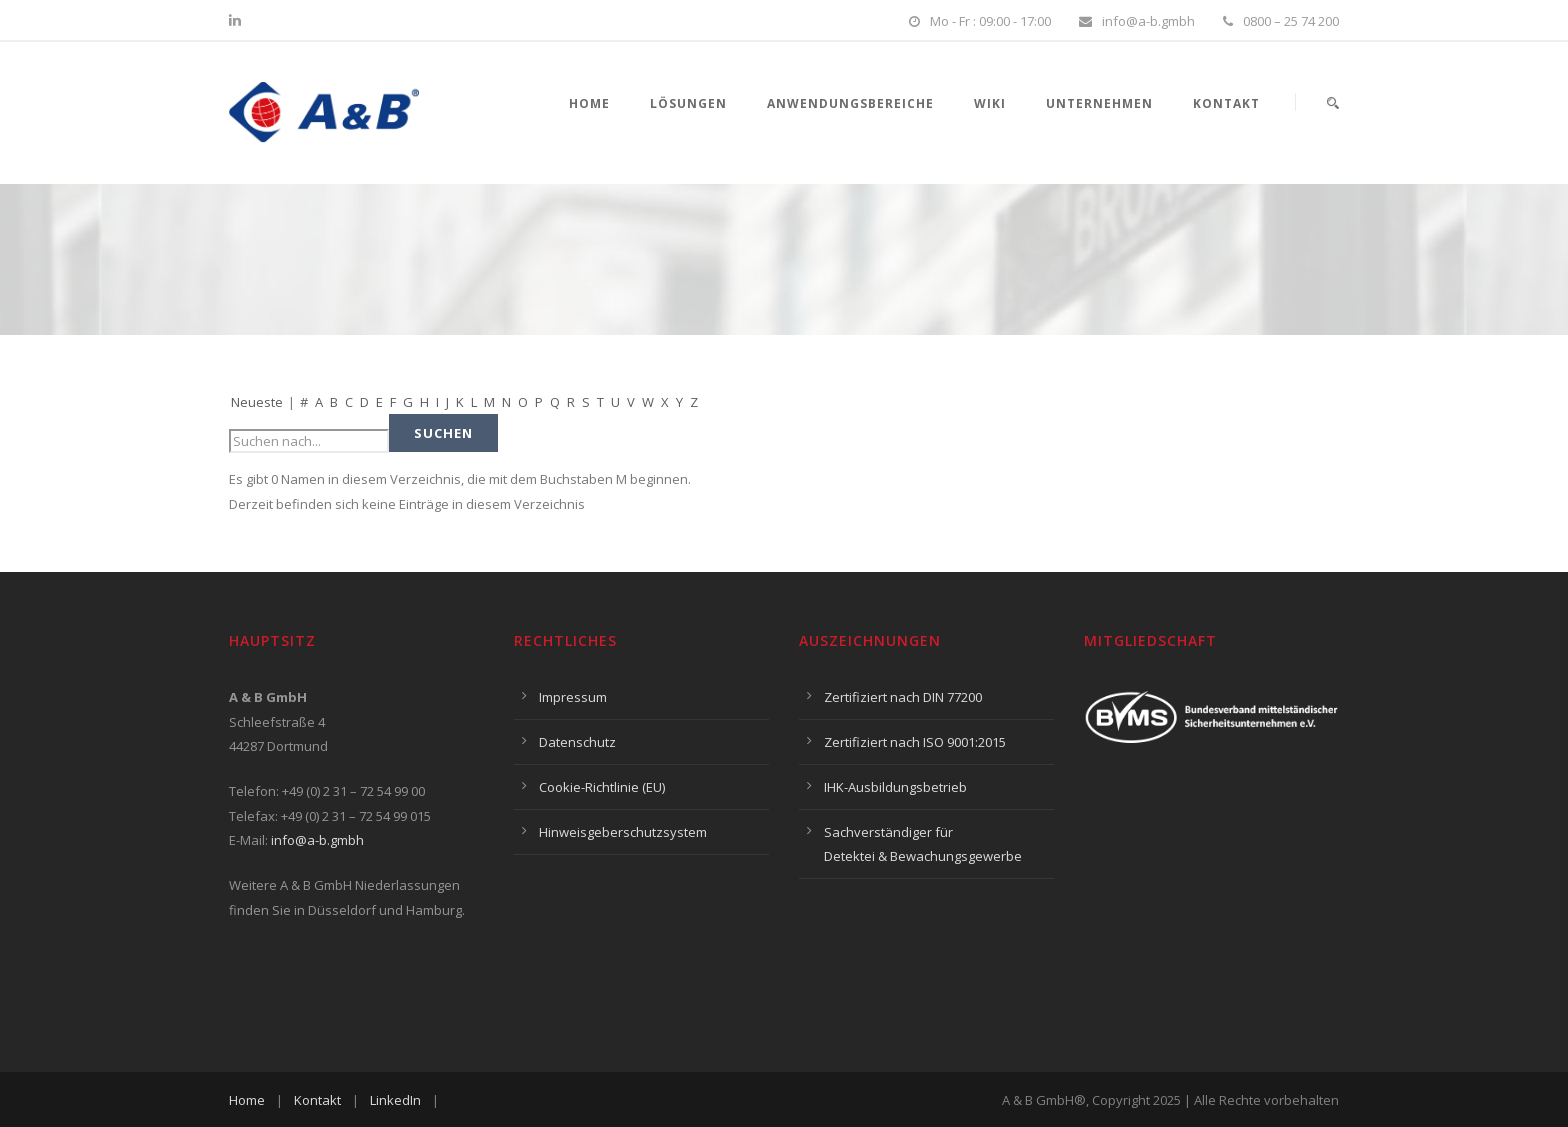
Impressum (573, 697)
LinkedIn (395, 1100)
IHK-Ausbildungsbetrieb (895, 787)
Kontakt (1226, 103)
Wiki (990, 103)
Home (589, 103)
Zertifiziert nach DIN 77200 (903, 697)
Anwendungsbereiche (850, 103)
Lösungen (688, 103)
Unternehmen (1099, 103)
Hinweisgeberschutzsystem (623, 832)
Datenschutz (577, 742)
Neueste (257, 402)
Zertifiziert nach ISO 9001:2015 (915, 742)
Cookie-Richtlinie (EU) (602, 787)
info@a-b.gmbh (317, 840)
